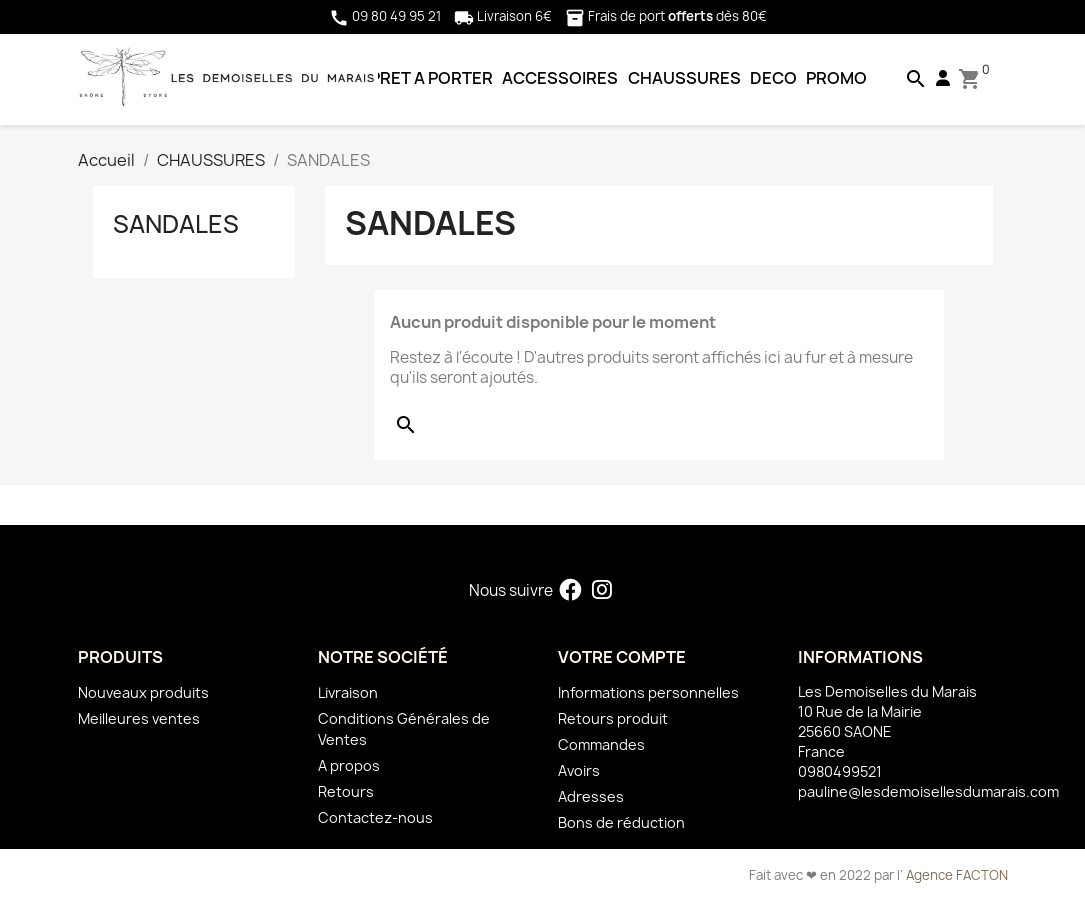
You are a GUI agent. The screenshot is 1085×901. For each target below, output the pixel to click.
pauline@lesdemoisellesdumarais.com (928, 791)
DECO (773, 78)
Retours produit (613, 718)
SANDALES (176, 224)
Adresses (591, 796)
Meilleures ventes (139, 718)
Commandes (601, 744)
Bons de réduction (621, 822)
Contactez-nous (375, 817)
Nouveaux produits (143, 692)
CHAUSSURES (684, 78)
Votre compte (622, 657)
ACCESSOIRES (560, 78)
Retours (346, 791)
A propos (349, 765)
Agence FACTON (957, 875)
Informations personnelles (648, 692)
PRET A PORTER (431, 78)
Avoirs (579, 770)
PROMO (836, 78)
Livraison (348, 692)
